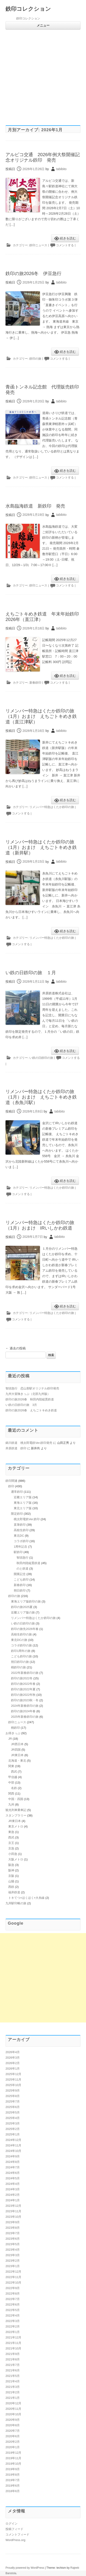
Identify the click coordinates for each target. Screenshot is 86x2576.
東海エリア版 (23, 1502)
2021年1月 (13, 2397)
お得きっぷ (13, 1733)
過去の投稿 (16, 1348)
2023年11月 (13, 2211)
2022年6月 (13, 2304)
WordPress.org (15, 2540)
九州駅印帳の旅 (16, 1903)
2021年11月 (13, 2343)
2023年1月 (13, 2266)
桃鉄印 (15, 1727)
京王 (11, 1843)
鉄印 (11, 1486)
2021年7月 (13, 2365)
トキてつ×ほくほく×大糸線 (26, 1897)
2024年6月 (13, 2173)
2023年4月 (13, 2249)
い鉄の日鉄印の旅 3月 (21, 1405)
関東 (11, 1766)
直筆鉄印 (20, 1524)
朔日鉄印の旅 (20, 1662)
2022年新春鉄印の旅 (25, 1673)
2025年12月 (13, 2074)
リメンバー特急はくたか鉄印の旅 (51, 807)
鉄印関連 (11, 1480)
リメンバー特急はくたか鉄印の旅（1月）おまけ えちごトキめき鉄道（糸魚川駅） (41, 1097)
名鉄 (14, 1788)
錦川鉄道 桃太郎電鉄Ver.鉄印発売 (29, 1442)
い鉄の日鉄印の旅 (41, 1057)
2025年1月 (13, 2134)
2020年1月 (13, 2447)
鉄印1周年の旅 (21, 1651)
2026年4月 (13, 2052)
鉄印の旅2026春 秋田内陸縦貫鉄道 (30, 1399)
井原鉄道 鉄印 (16, 1448)
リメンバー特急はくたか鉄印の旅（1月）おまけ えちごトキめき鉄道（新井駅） (41, 847)
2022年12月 (13, 2271)
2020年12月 (13, 2403)
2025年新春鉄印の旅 (25, 1716)
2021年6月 (13, 2370)
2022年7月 (13, 2299)
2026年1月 (13, 2068)
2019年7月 (13, 2480)
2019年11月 (13, 2458)
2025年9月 (13, 2090)
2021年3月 (13, 2387)
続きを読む (68, 238)
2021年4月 (13, 2381)
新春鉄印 (35, 682)
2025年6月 (13, 2107)
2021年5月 (13, 2376)
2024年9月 (13, 2156)
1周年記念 (20, 1546)
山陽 (11, 1881)
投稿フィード (14, 2529)
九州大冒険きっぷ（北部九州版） (28, 1394)
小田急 (12, 1854)
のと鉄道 (22, 1568)
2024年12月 (13, 2140)
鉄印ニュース (38, 245)
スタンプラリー (16, 1815)
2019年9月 (13, 2469)
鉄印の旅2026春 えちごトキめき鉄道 (31, 1410)
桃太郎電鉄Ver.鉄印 (27, 1519)
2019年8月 (13, 2474)
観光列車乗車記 (16, 1810)
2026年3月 (13, 2057)
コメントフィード (17, 2534)
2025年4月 (13, 2118)
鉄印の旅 (35, 358)
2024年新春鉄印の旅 (25, 1705)
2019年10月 (13, 2463)
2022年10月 (13, 2282)
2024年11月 (13, 2145)
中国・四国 (15, 1799)
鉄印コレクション (28, 9)
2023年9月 (13, 2222)
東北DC (19, 1535)
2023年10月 (13, 2216)
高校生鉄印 (21, 1530)
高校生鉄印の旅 (21, 1634)
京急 (11, 1848)
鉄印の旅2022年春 (23, 1683)
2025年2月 (13, 2129)
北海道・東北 (17, 1760)
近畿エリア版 (23, 1497)
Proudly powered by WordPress (25, 2567)
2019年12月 (13, 2452)
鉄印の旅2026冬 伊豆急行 (34, 273)
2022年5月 (13, 2310)
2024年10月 (13, 2151)
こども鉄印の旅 (21, 1656)
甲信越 (12, 1777)
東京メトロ (15, 1826)
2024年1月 (13, 2200)
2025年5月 (13, 2112)
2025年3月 (13, 2123)
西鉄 (11, 1887)
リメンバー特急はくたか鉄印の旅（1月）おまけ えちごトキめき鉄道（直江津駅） (41, 716)
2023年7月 (13, 2233)
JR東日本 (17, 1755)
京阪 (11, 1876)
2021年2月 (13, 2392)
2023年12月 (13, 2205)
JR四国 (16, 1749)
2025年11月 (13, 2079)
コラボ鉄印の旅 (21, 1645)
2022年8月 (13, 2293)
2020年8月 (13, 2425)
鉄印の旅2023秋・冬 (25, 1700)
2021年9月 (13, 2354)
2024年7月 (13, 2167)
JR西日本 (17, 1744)
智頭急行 (22, 1557)
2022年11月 (13, 2277)
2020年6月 (13, 2436)
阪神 (11, 1870)
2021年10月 (13, 2348)
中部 (11, 1782)
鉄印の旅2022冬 (22, 1678)
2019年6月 (13, 2485)
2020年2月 (13, 2441)
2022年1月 (13, 2332)
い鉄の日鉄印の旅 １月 (31, 972)
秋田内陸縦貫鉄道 (28, 1563)
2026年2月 (13, 2063)
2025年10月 (13, 2085)
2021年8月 (13, 2359)
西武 (14, 1771)
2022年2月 (13, 2326)
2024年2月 (13, 2194)
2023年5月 (13, 2244)
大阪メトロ (15, 1859)
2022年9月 (13, 2288)
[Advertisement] (43, 80)
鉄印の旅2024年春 (23, 1711)
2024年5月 (13, 2178)
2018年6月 (13, 2491)
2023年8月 (13, 2227)
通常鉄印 (17, 1491)
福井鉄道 (14, 1892)
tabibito (61, 169)
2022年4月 (13, 2315)
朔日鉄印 (20, 1590)
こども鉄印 (21, 1579)
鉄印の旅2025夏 (22, 1607)
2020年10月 (13, 2414)
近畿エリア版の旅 (23, 1612)
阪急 (11, 1865)
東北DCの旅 (19, 1640)
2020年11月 (13, 2408)
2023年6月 (13, 2238)
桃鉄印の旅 (18, 1667)
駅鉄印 (18, 1552)
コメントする (65, 245)
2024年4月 (13, 2183)
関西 (11, 1793)
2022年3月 (13, 2321)
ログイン (11, 2523)
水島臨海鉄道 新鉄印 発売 (35, 505)
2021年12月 (13, 2337)
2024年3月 (13, 2189)
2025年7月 (13, 2101)
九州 (11, 1804)
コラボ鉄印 (21, 1541)
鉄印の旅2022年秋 (23, 1694)
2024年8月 (13, 2162)
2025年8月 (13, 2096)
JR (10, 1738)
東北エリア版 (23, 1508)
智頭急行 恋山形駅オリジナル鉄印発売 (32, 1388)
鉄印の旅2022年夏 (23, 1689)
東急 (11, 1832)
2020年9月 (13, 2419)
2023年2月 (13, 2260)
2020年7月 (13, 2430)
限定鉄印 (17, 1513)
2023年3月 (13, 2255)
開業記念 (20, 1574)
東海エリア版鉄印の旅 (26, 1601)
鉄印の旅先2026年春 (25, 1629)
